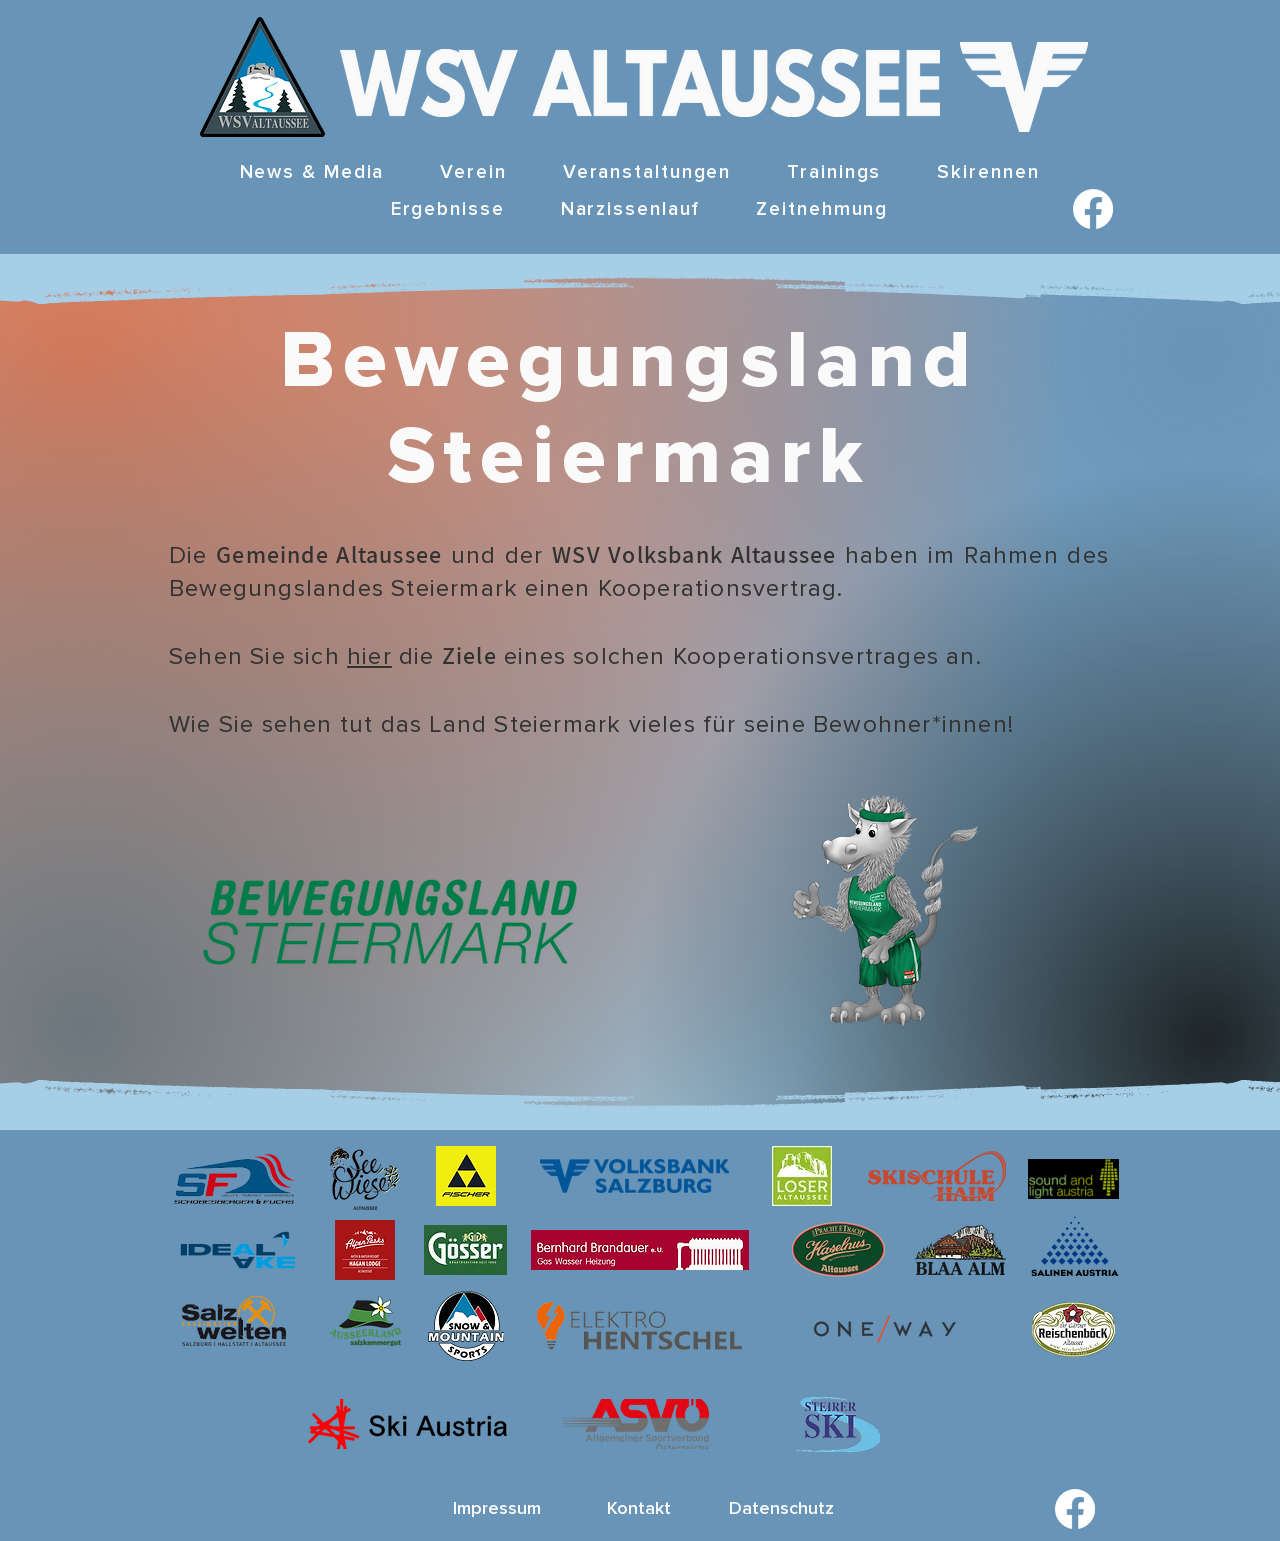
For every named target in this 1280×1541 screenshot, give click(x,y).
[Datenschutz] (781, 1509)
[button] (473, 173)
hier (369, 656)
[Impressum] (497, 1509)
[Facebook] (1093, 209)
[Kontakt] (639, 1509)
